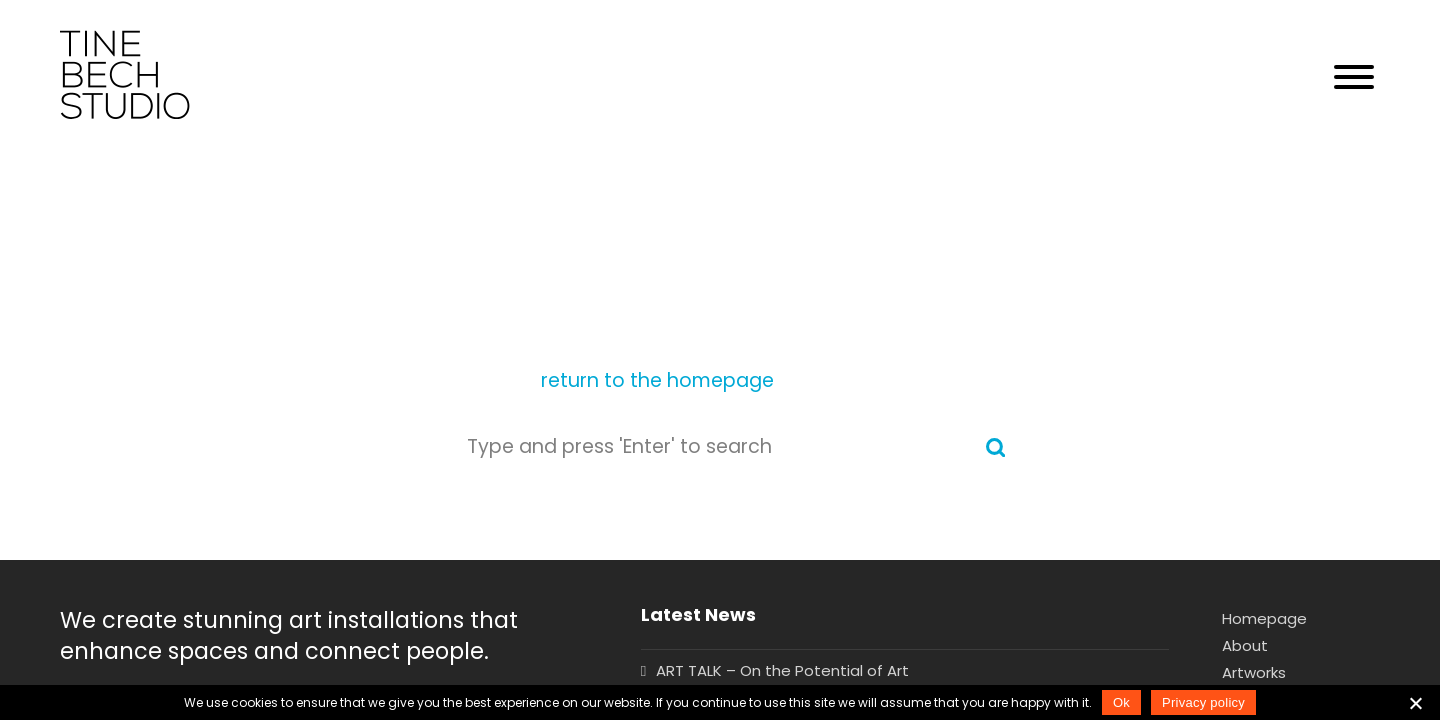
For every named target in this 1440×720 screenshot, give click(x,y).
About (1245, 645)
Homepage (1264, 618)
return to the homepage (657, 380)
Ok (1121, 702)
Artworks (1254, 672)
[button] (1354, 77)
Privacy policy (1203, 702)
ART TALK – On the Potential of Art (782, 670)
